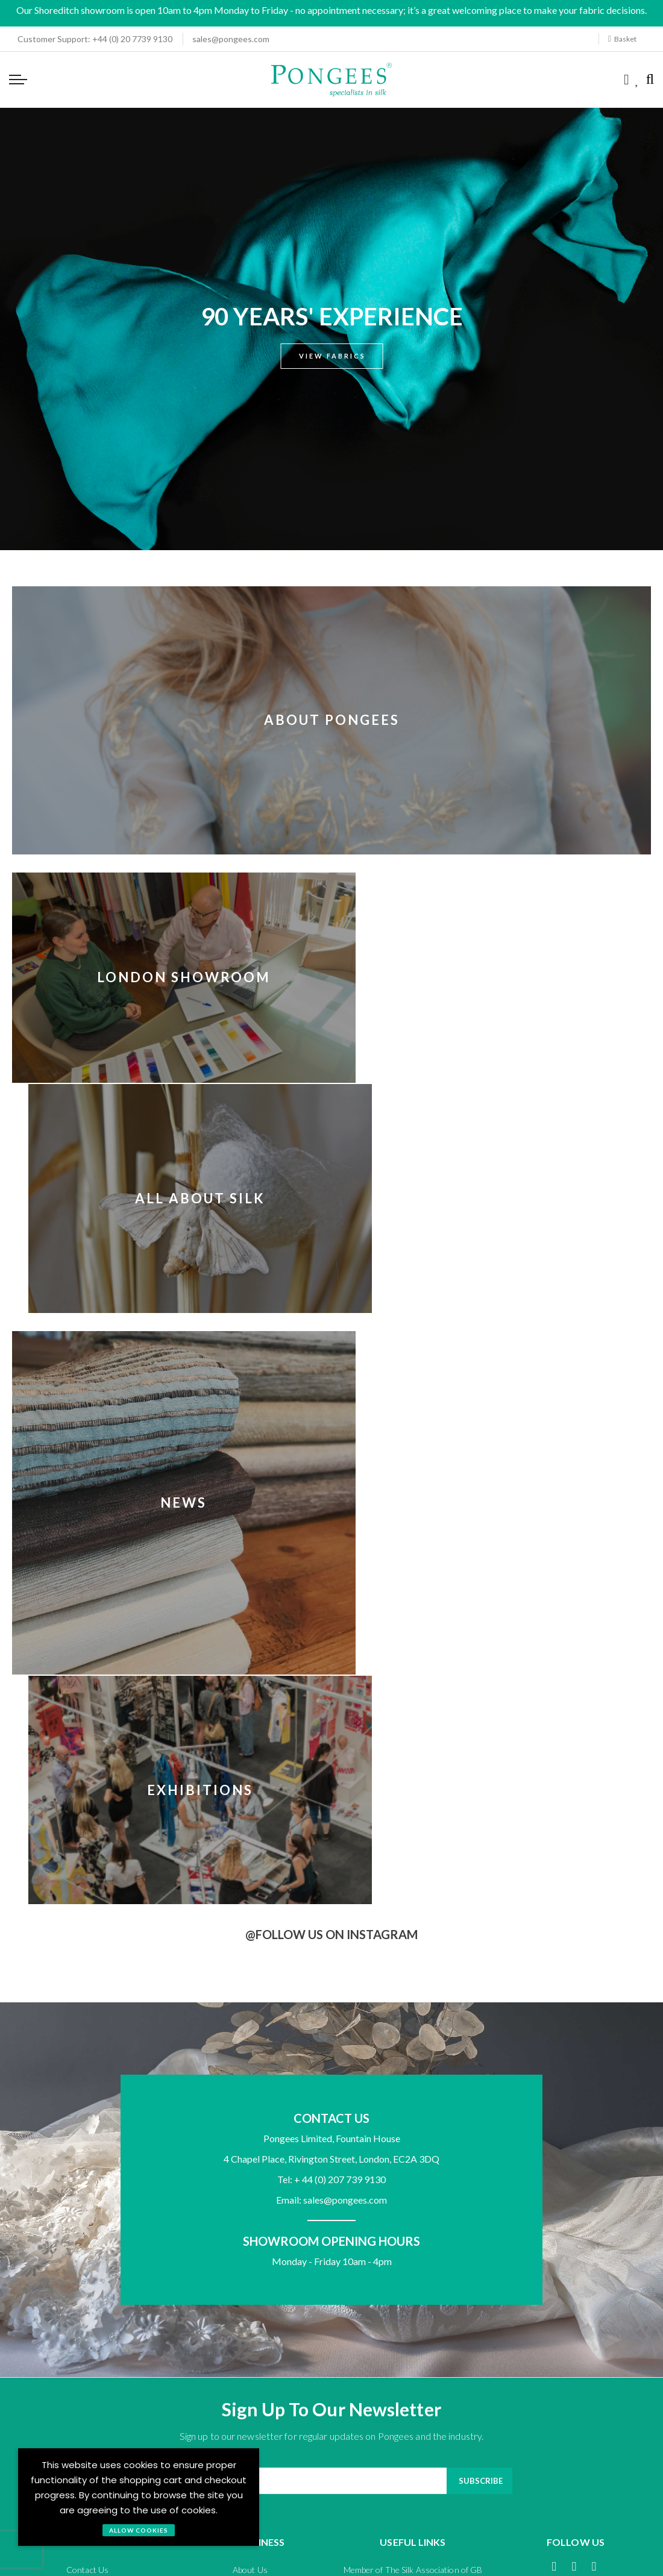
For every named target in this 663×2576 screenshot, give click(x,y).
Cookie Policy (620, 2233)
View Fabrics (332, 356)
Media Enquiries (250, 2129)
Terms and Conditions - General (77, 2233)
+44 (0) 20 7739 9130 (91, 39)
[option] (331, 329)
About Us (250, 2073)
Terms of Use (508, 2233)
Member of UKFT (413, 2092)
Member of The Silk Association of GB (413, 2073)
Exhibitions (496, 1252)
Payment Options (87, 2092)
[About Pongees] (331, 780)
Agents (250, 2092)
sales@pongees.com (230, 39)
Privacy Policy (396, 2233)
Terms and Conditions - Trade (254, 2233)
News (167, 1252)
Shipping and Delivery (87, 2129)
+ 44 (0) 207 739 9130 (340, 1682)
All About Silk (496, 975)
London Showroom (167, 975)
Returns (87, 2110)
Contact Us (87, 2073)
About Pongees (332, 720)
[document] (138, 2497)
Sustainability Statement (412, 2110)
